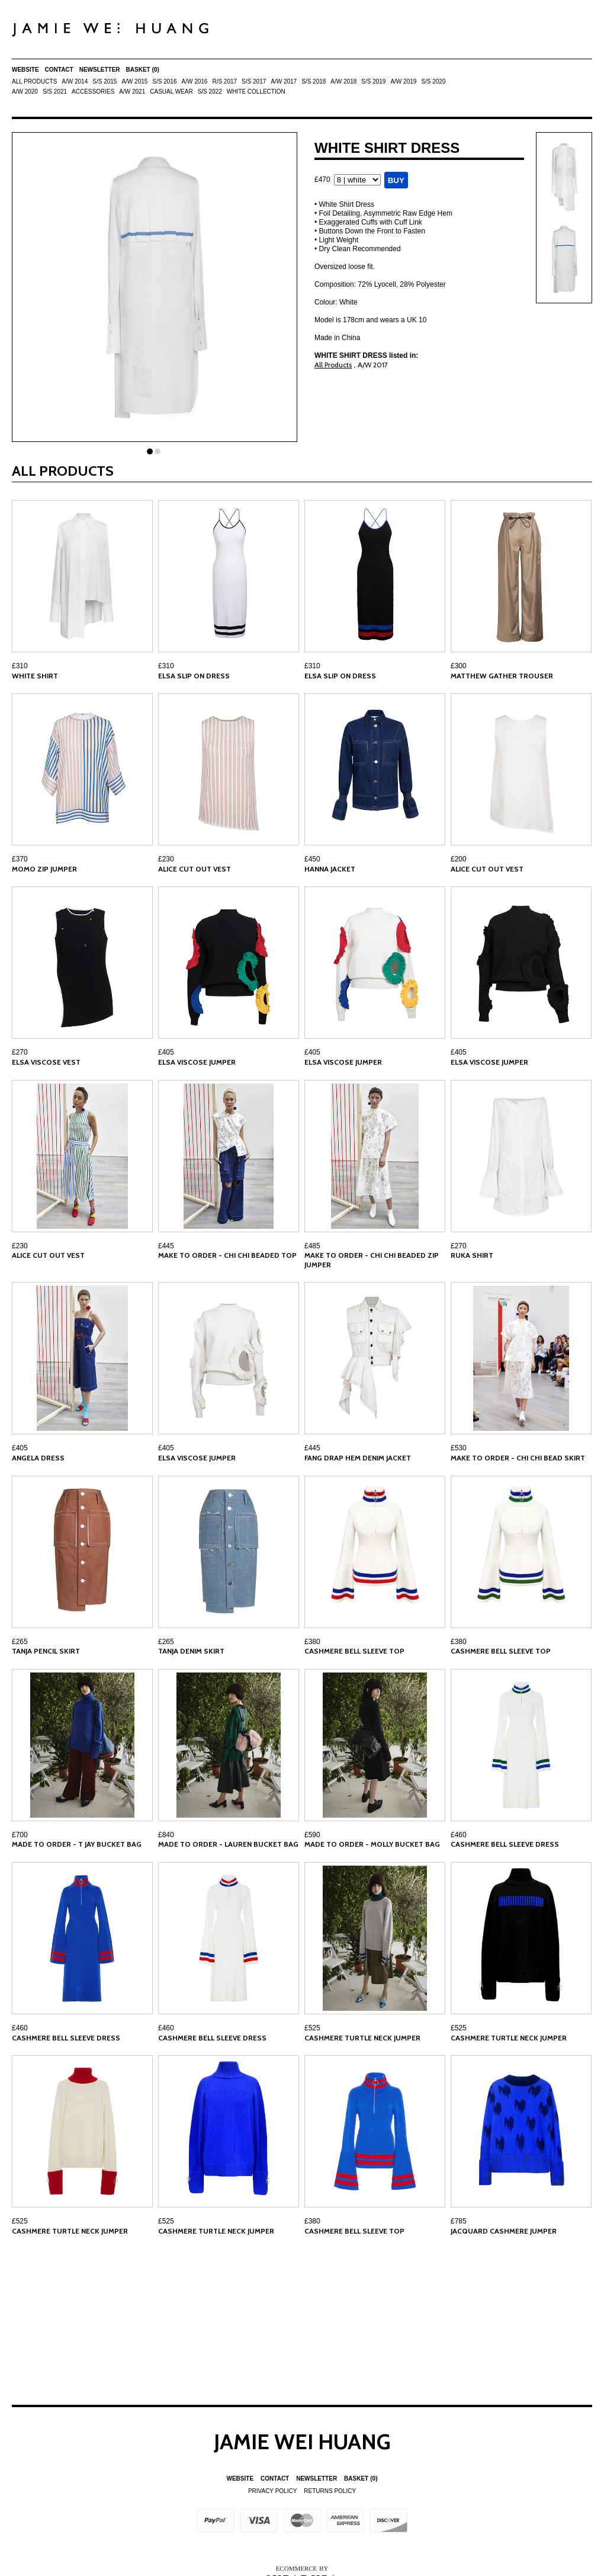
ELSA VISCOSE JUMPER (197, 1062)
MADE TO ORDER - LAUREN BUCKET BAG (228, 1844)
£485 (312, 1246)
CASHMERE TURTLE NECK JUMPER (362, 2037)
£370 (20, 859)
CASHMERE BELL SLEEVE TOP (354, 1650)
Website (25, 69)
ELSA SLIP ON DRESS (194, 675)
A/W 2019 (403, 81)
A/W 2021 (132, 91)
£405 (166, 1052)
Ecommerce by (302, 2568)
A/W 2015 (134, 81)
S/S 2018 (313, 81)
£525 (312, 2028)
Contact (59, 69)
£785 (459, 2221)
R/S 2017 (224, 81)
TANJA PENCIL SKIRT (46, 1650)
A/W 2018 (343, 81)
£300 (459, 666)
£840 (166, 1835)
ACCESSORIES (93, 91)
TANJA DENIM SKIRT (191, 1650)
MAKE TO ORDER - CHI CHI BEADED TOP (227, 1255)
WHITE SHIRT (35, 675)
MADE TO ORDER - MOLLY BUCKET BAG (372, 1844)
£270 (20, 1052)
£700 (20, 1835)
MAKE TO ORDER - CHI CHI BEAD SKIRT (518, 1457)
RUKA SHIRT (472, 1255)
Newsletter (99, 69)
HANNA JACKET (329, 868)
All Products (34, 81)
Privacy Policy (272, 2491)
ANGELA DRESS (38, 1457)
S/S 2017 (254, 81)
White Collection (256, 91)
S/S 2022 (210, 91)
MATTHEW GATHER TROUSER (502, 675)
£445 (166, 1246)
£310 (20, 666)
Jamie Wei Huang (302, 2441)
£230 (166, 859)
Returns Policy (330, 2491)
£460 (459, 1835)
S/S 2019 (373, 81)
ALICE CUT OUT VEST (194, 868)
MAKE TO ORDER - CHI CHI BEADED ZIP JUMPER (371, 1260)
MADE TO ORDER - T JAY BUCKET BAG (77, 1844)
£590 (312, 1835)
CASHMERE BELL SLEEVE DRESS (505, 1844)
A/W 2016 (194, 81)
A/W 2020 (25, 91)
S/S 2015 (104, 81)
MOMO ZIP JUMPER (44, 868)
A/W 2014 (75, 81)
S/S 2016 (164, 81)
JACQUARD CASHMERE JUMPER (504, 2230)
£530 (459, 1448)
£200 (459, 859)
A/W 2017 (284, 81)
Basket (142, 69)
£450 (312, 859)
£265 (20, 1642)
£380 (312, 1642)
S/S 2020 (433, 81)
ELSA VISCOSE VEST (46, 1062)
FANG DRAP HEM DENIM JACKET (357, 1457)
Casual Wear (171, 91)
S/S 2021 (55, 91)
